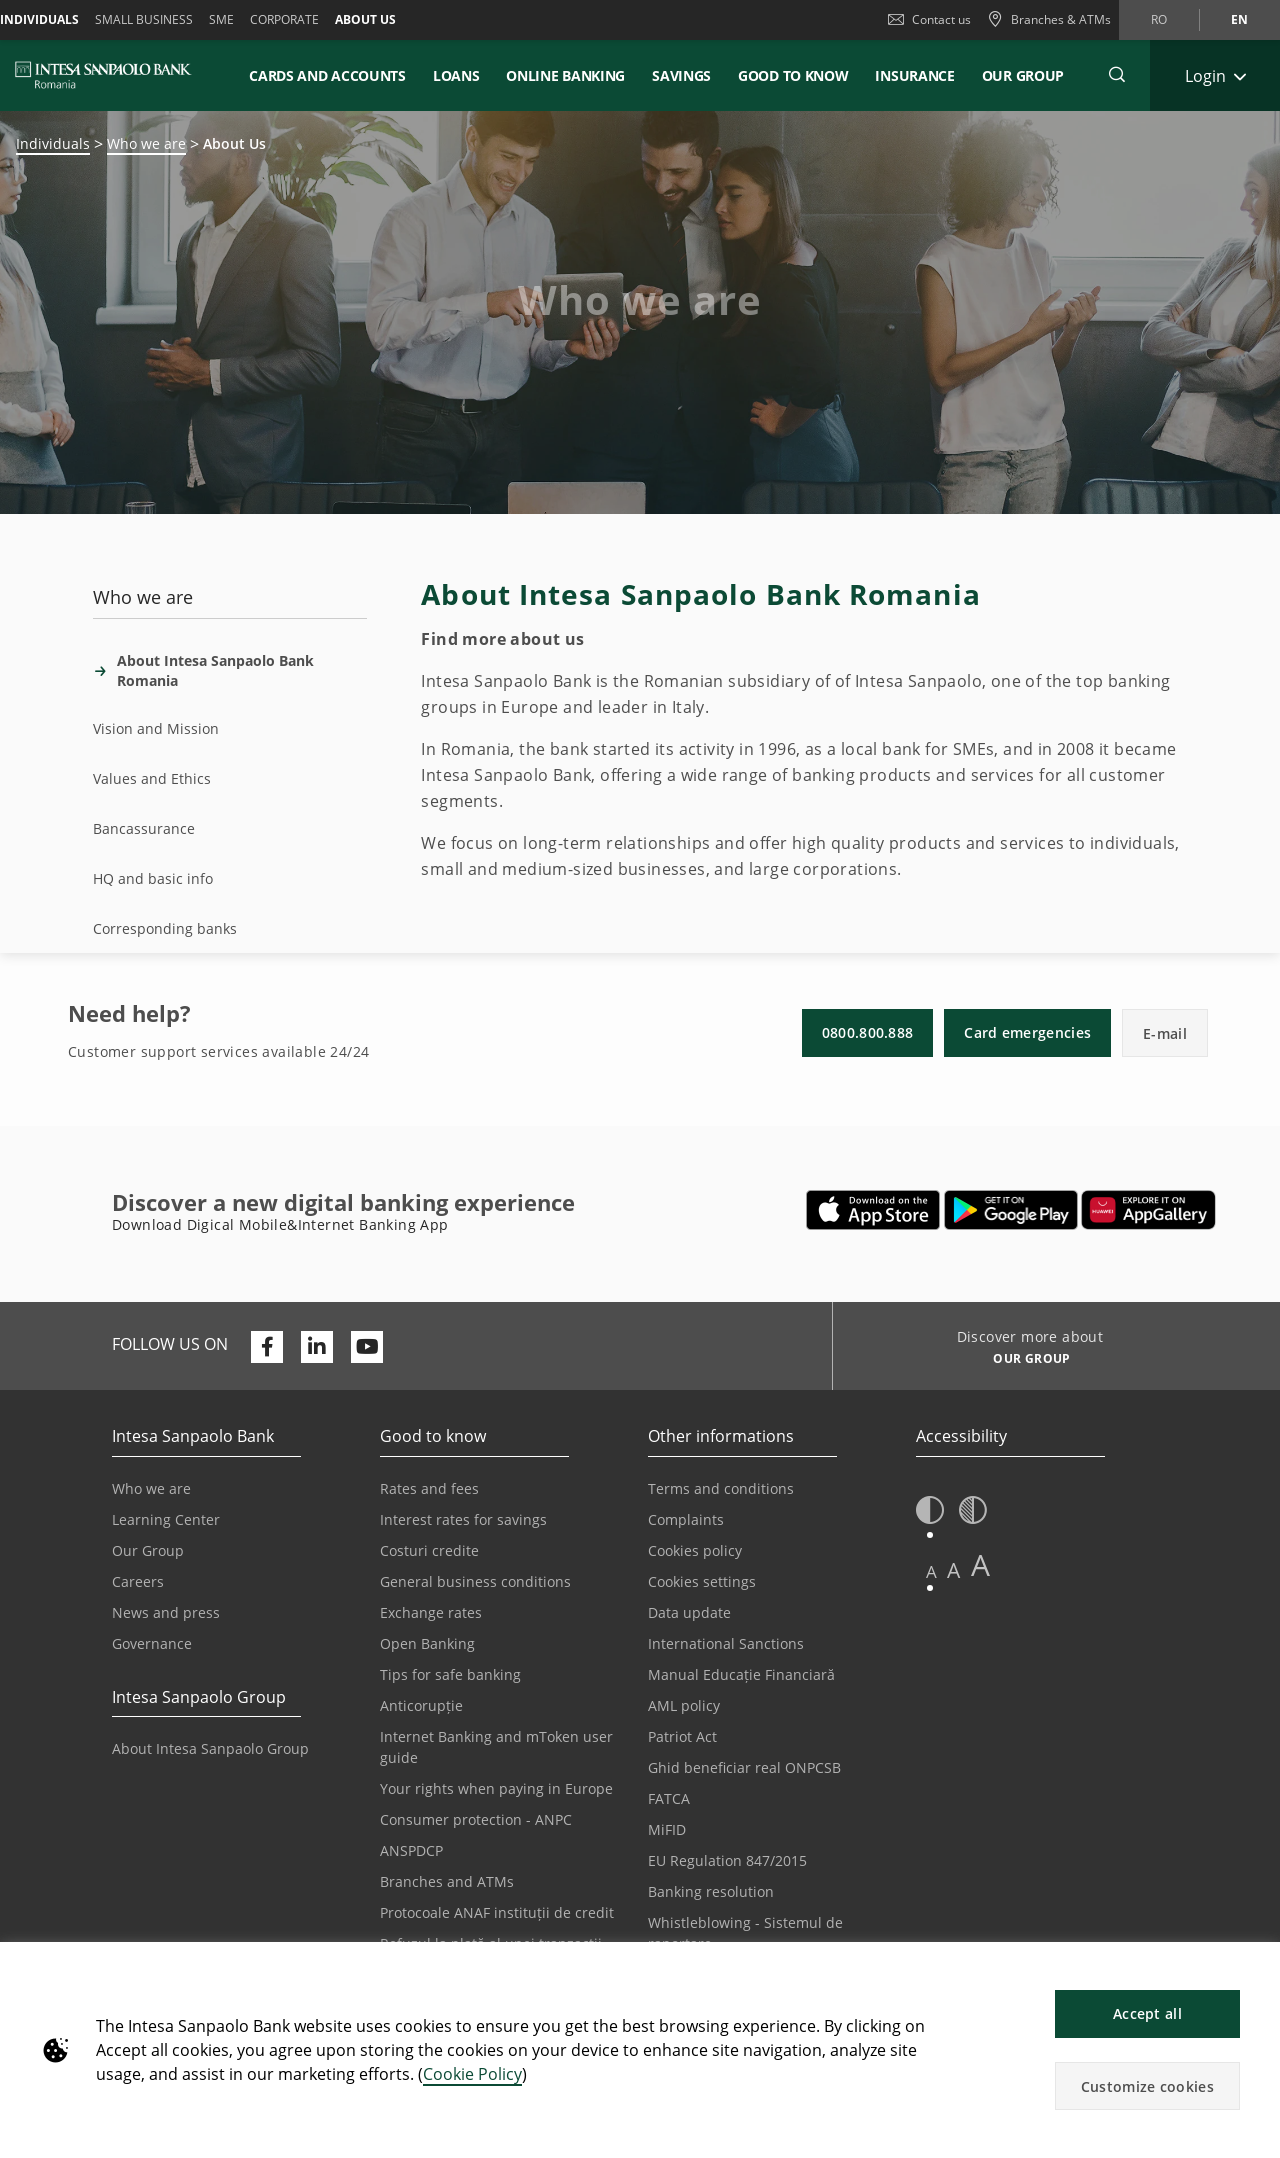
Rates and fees (429, 1488)
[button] (1256, 1967)
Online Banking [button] (565, 75)
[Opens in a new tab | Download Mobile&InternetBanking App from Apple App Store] (873, 1210)
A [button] (931, 1571)
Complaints (686, 1519)
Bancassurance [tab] (144, 828)
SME (221, 19)
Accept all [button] (1147, 2013)
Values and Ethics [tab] (152, 778)
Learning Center (166, 1519)
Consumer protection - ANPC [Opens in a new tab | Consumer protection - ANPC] (476, 1819)
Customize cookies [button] (1147, 2086)
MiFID (667, 1829)
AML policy (684, 1705)
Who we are (146, 143)
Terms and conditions (721, 1488)
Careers (138, 1581)
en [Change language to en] (1239, 19)
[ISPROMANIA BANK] (103, 75)
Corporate (284, 19)
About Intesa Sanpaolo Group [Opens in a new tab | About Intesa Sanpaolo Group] (210, 1748)
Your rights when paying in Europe (496, 1788)
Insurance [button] (914, 75)
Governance (152, 1643)
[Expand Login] (1215, 75)
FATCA (669, 1798)
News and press (166, 1612)
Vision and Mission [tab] (156, 728)
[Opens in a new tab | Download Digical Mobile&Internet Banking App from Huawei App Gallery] (1148, 1210)
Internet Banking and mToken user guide (496, 1747)
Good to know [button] (793, 75)
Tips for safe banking (450, 1674)
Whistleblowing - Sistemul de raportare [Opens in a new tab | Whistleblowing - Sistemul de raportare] (745, 1933)
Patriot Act (682, 1736)
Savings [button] (681, 75)
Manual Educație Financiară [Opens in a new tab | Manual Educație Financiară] (741, 1674)
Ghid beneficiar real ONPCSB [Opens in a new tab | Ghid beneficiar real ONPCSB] (744, 1767)
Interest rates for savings (463, 1519)
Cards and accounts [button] (327, 75)
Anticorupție (421, 1705)
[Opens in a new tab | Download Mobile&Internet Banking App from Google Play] (1011, 1210)
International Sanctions (726, 1643)
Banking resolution (711, 1891)
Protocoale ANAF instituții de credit (497, 1912)
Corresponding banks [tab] (165, 928)
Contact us (929, 19)
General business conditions (475, 1581)
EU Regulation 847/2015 (727, 1860)
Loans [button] (456, 75)
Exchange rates (431, 1612)
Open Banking (427, 1643)
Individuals (53, 143)
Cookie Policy (472, 2074)
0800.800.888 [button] (868, 1032)
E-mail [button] (1165, 1033)
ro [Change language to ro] (1159, 19)
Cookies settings (702, 1581)
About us (365, 19)
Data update (689, 1612)
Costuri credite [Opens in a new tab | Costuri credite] (429, 1550)
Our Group (1023, 75)
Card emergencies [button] (1027, 1032)
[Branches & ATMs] (1049, 20)
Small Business (144, 19)
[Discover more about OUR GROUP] (1024, 1361)
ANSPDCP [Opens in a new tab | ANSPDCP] (411, 1850)
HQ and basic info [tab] (153, 878)
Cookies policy (695, 1550)
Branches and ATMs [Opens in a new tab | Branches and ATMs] (447, 1881)
